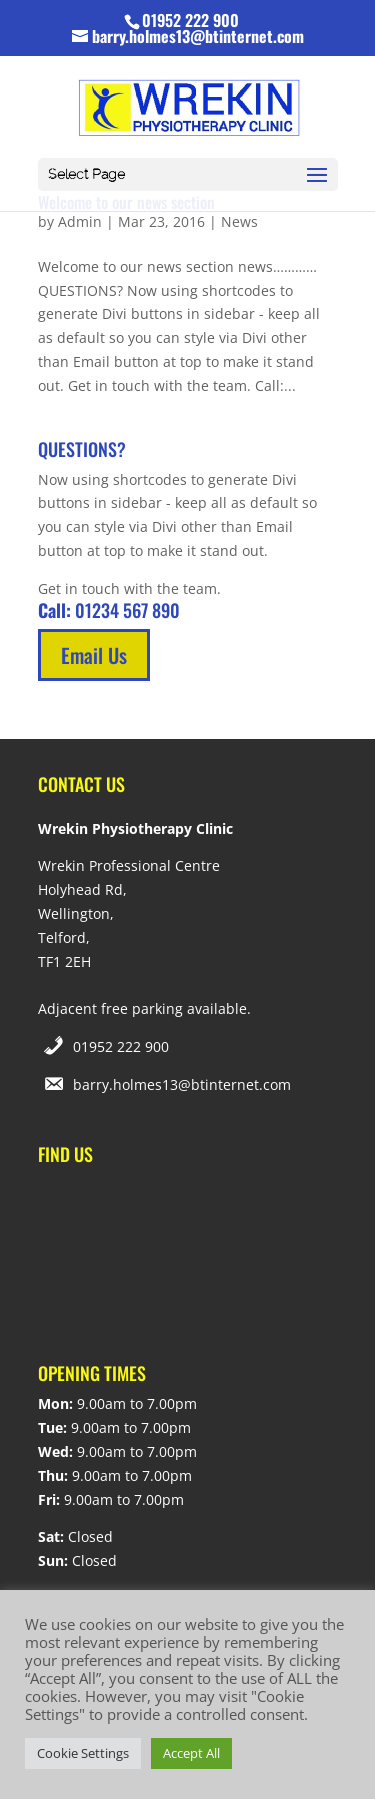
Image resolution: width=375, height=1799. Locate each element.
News (239, 221)
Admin (80, 221)
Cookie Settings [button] (83, 1753)
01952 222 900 (121, 1046)
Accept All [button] (191, 1753)
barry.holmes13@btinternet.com (182, 1084)
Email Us (94, 655)
